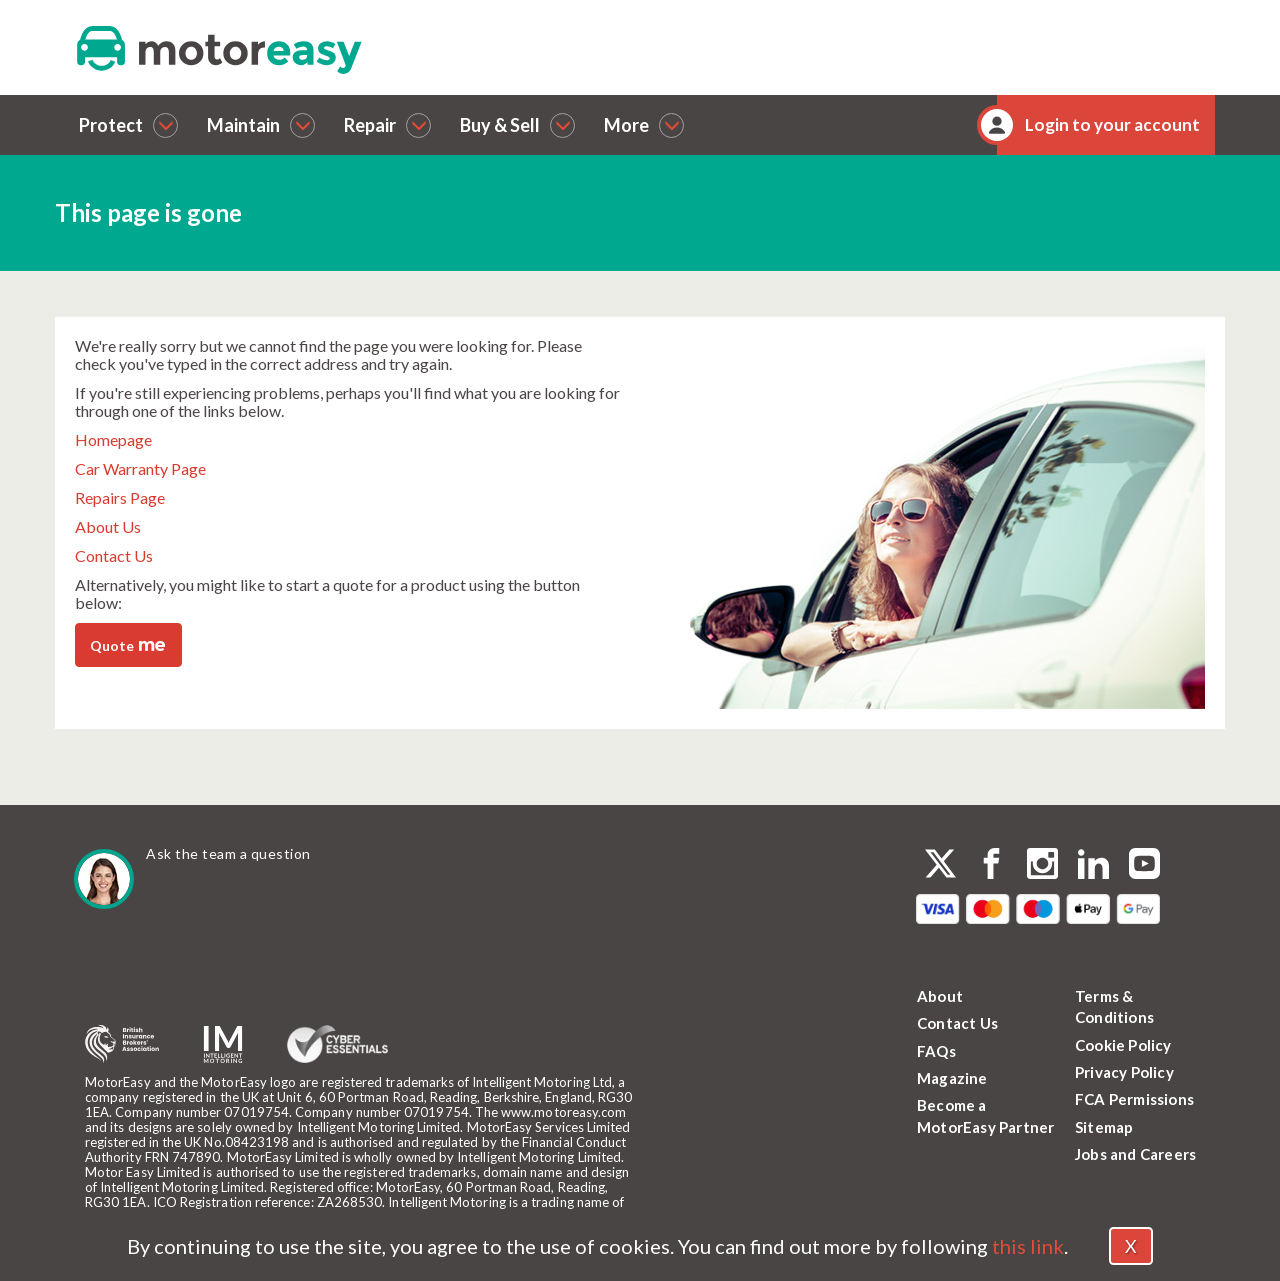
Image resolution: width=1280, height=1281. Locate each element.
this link (1028, 1246)
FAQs (936, 1051)
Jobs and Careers (1135, 1154)
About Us (108, 526)
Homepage (113, 439)
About (940, 996)
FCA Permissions (1134, 1099)
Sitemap (1104, 1127)
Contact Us (114, 555)
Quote (127, 644)
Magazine (952, 1078)
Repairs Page (120, 497)
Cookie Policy (1123, 1045)
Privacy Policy (1124, 1072)
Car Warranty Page (140, 468)
